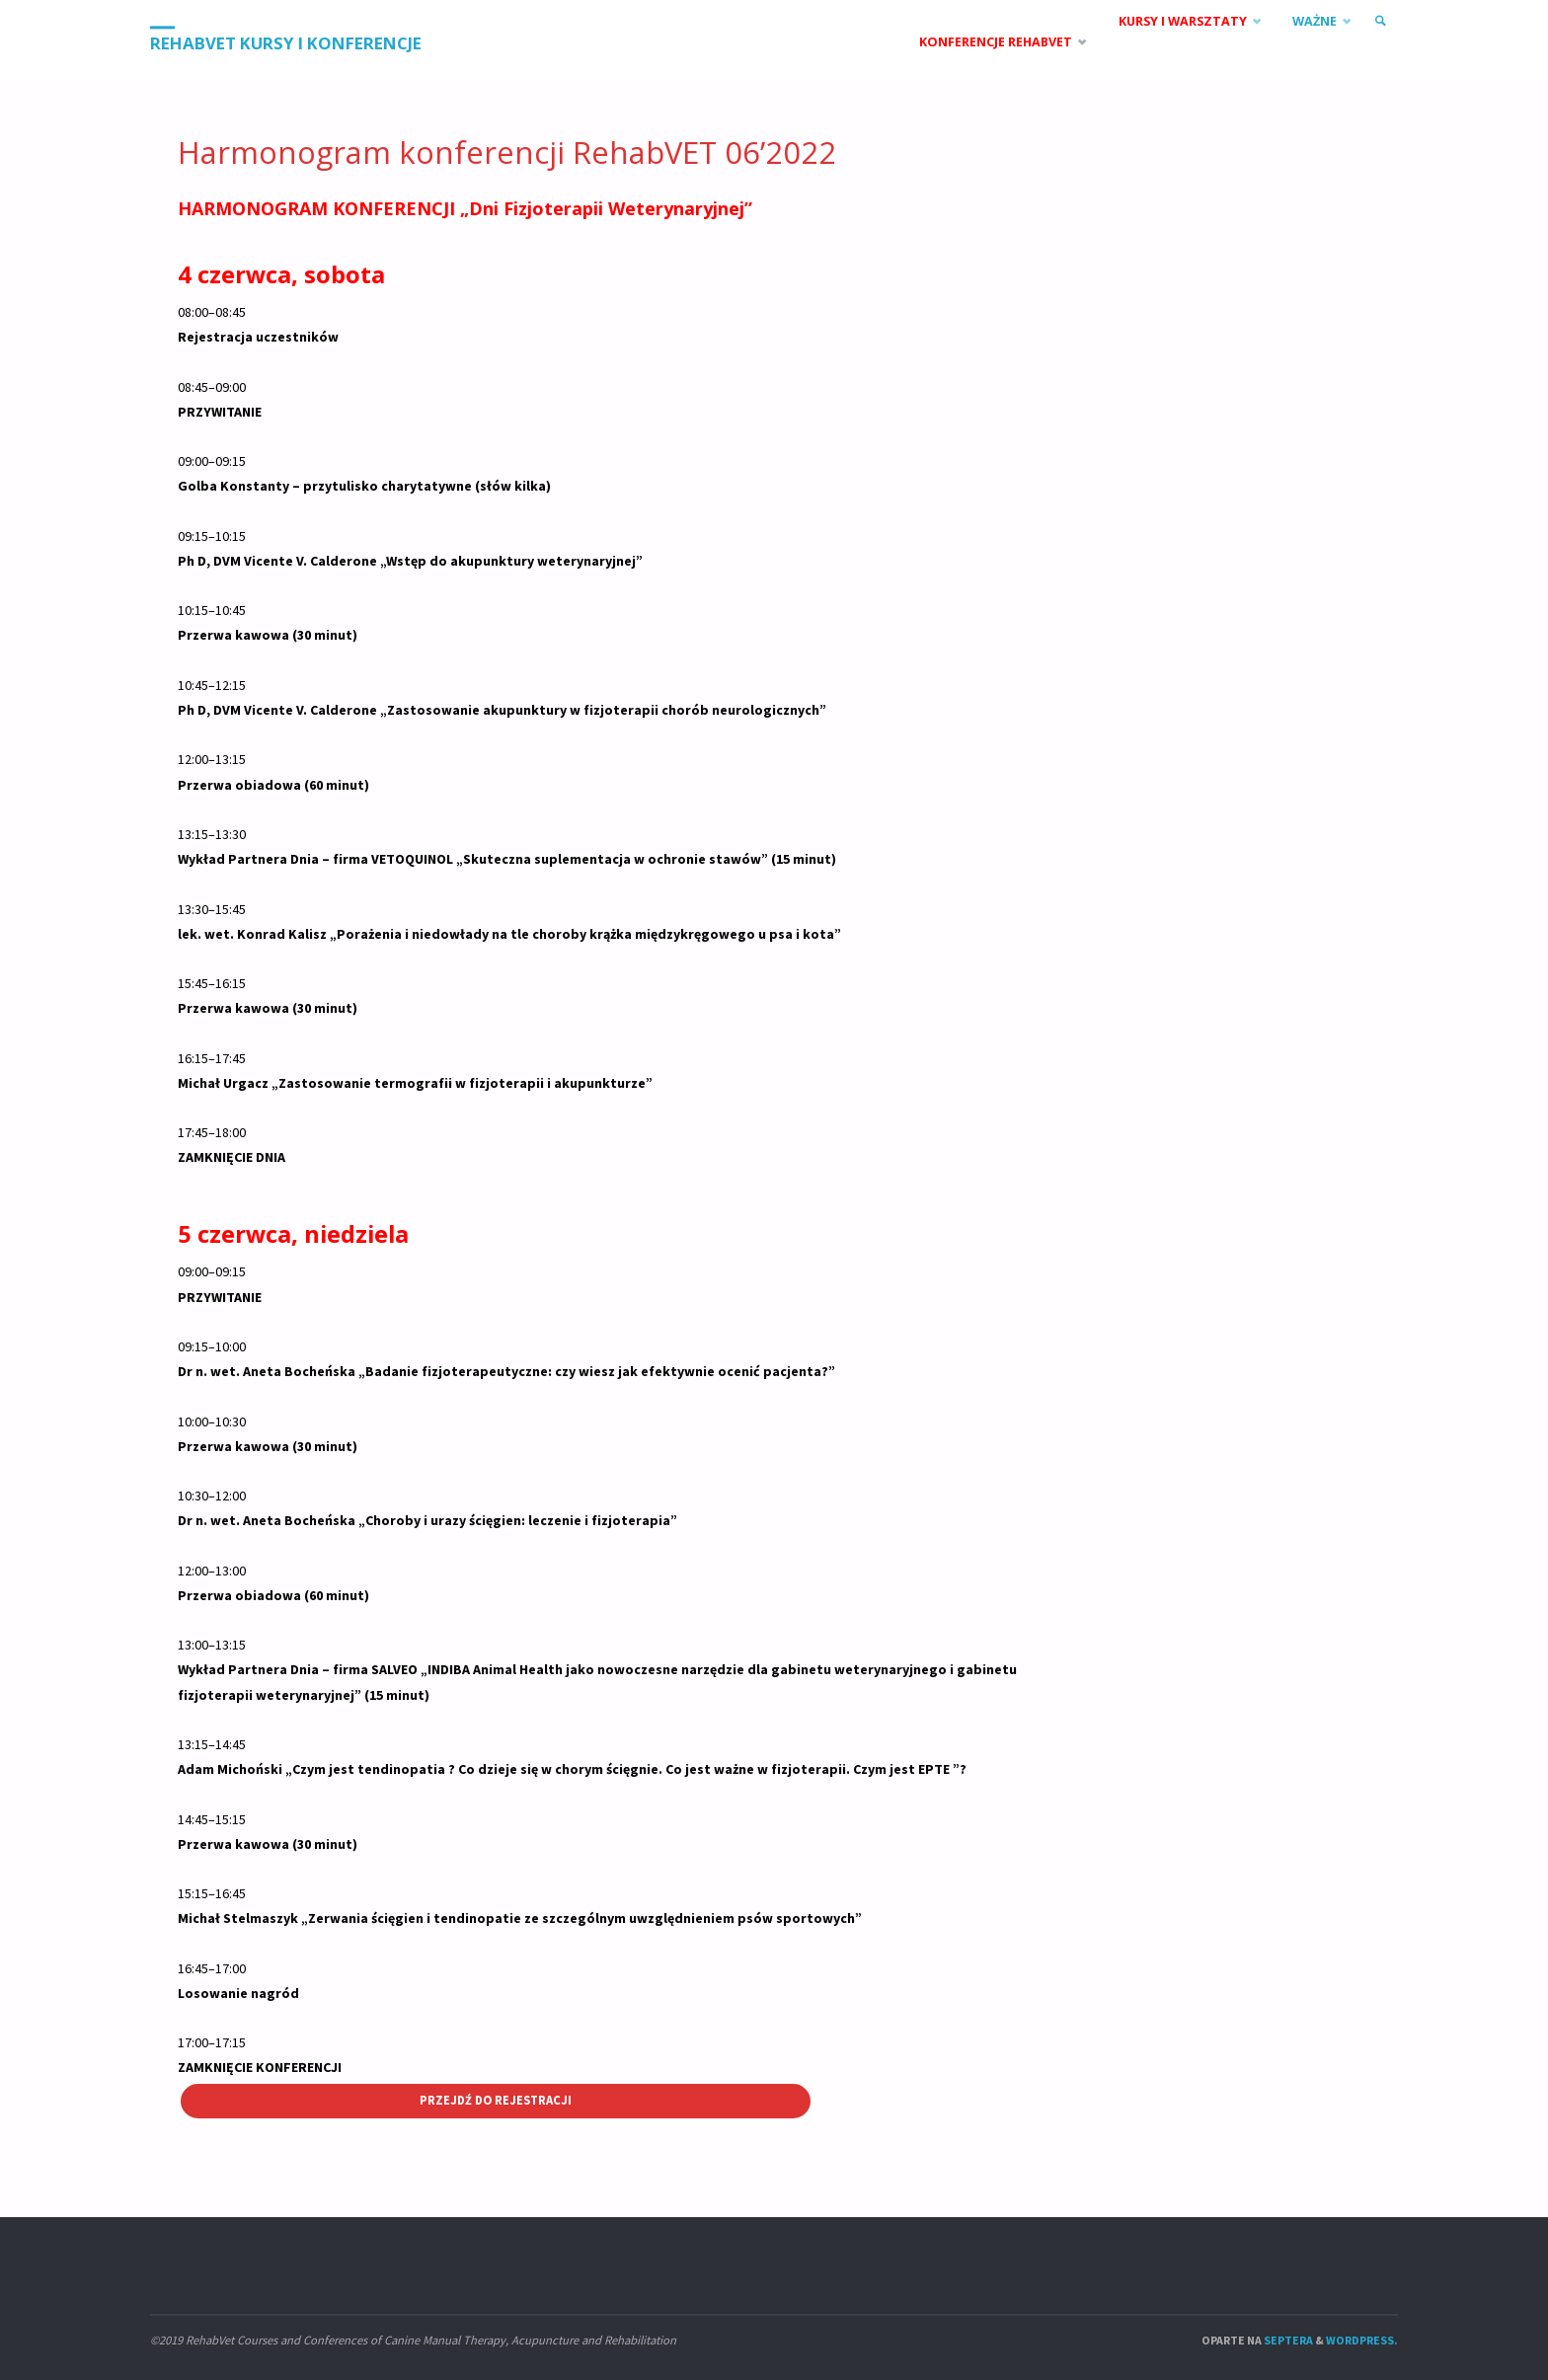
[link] (1380, 21)
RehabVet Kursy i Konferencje (286, 43)
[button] (603, 337)
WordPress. (1362, 2340)
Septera (1287, 2340)
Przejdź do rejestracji (496, 2100)
